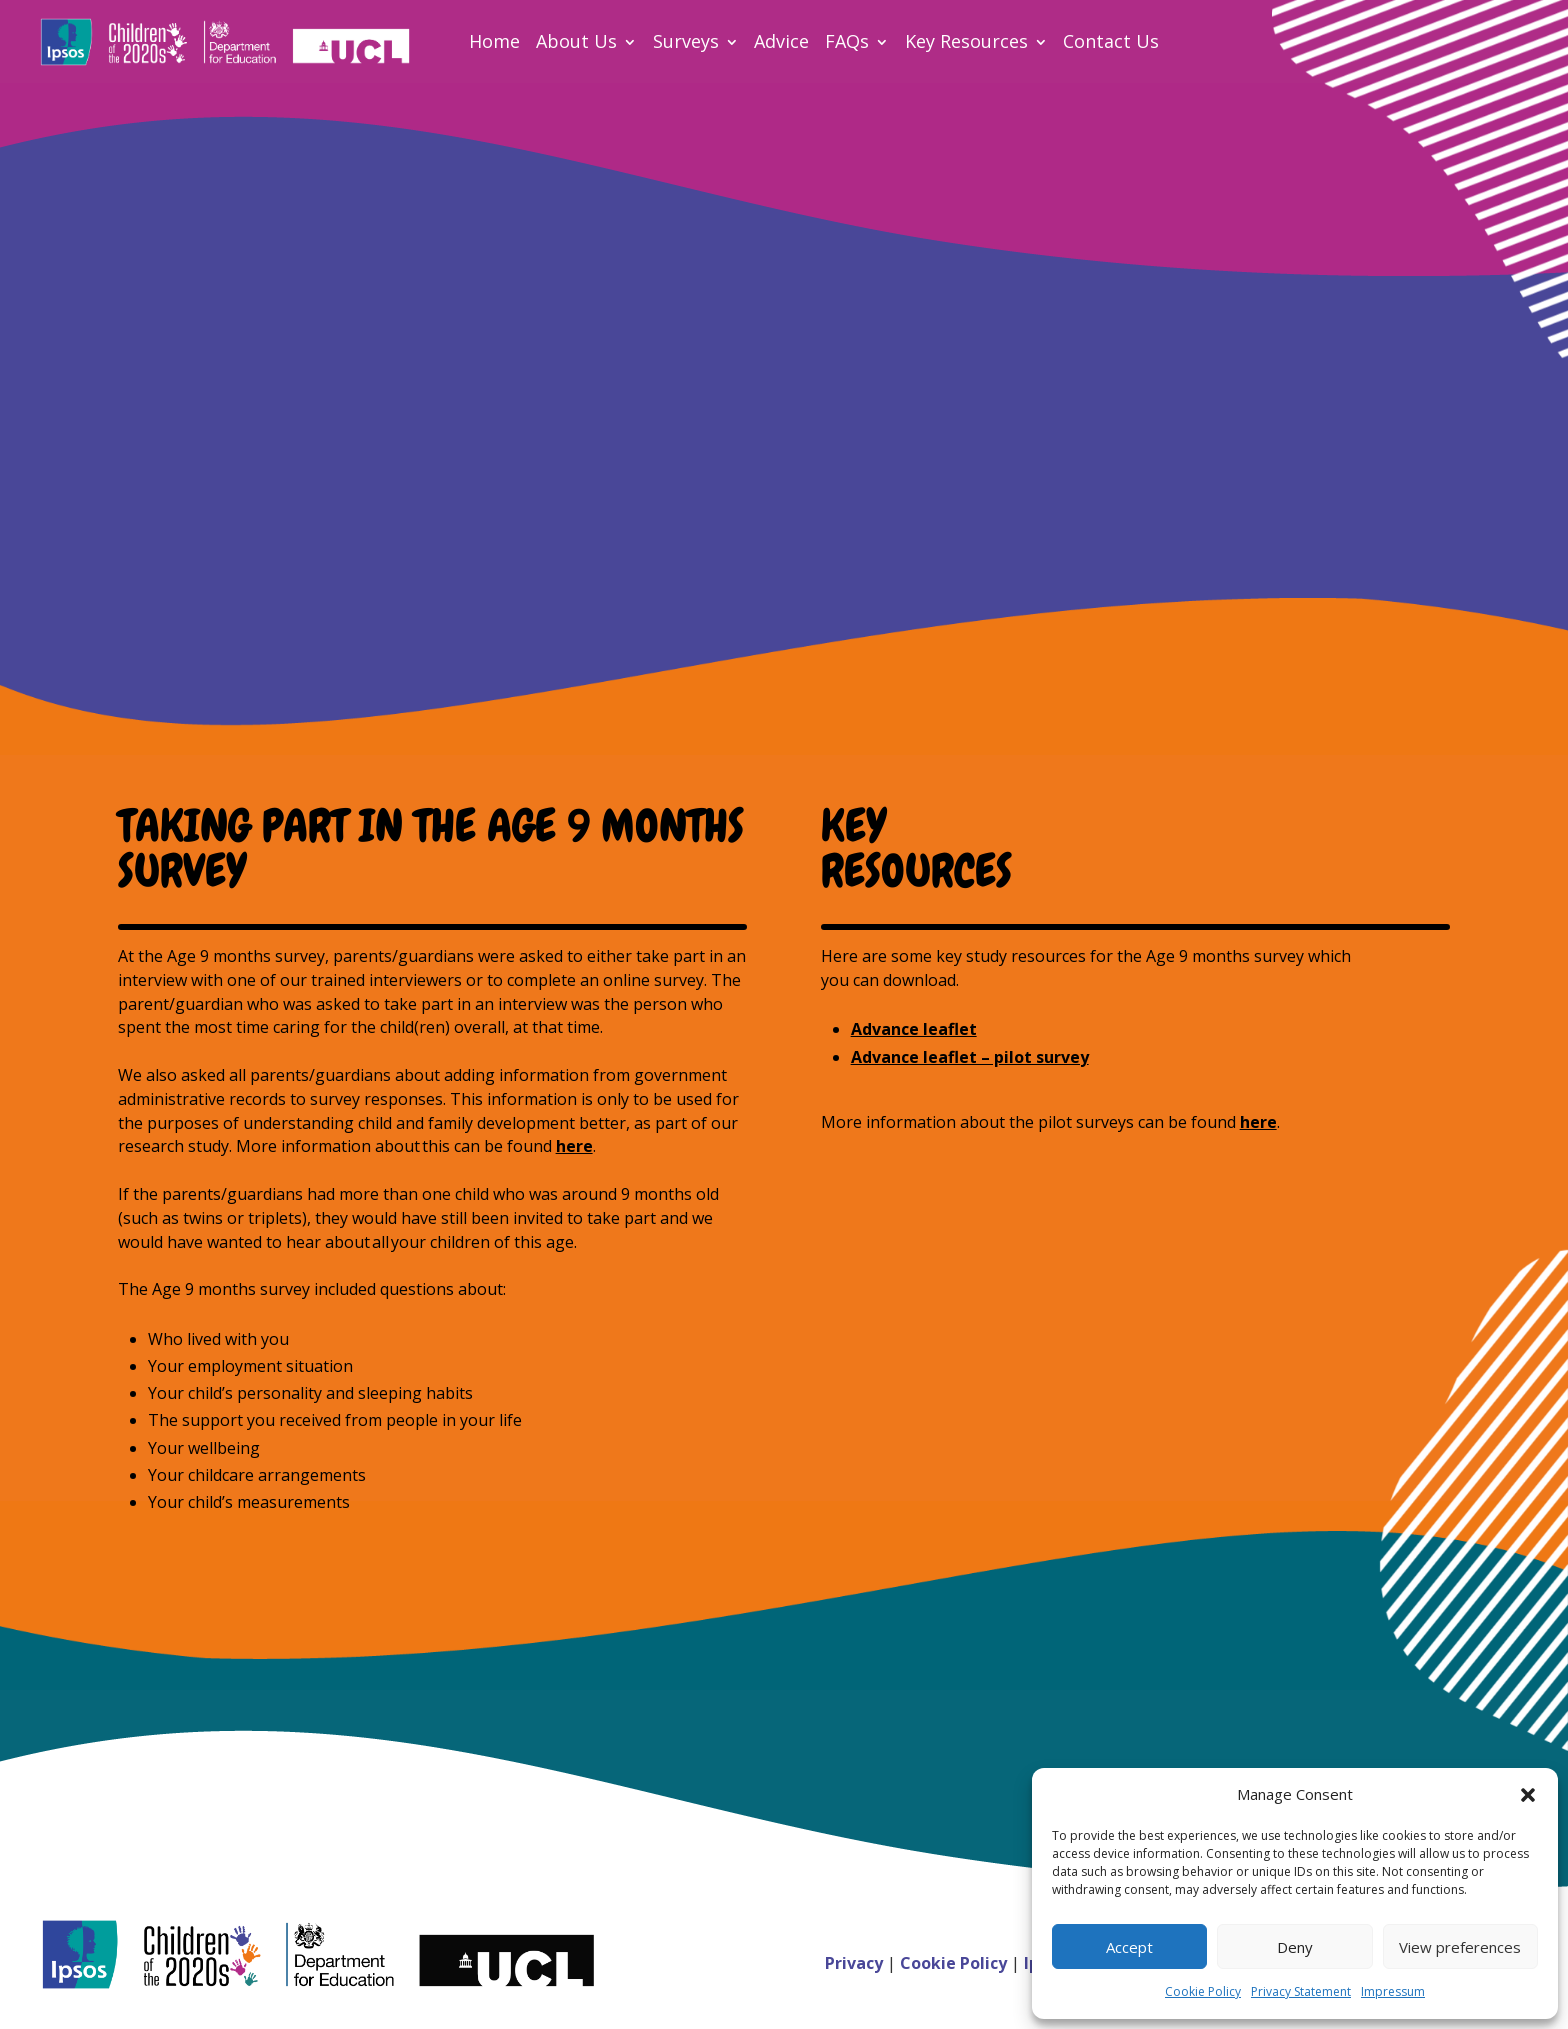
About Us (576, 41)
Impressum (1393, 1991)
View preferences (1460, 1947)
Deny (1295, 1947)
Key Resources (966, 41)
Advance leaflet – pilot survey (970, 1057)
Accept (1129, 1947)
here (574, 1146)
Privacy (856, 1963)
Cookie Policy (1203, 1991)
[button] (1528, 1795)
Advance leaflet (914, 1029)
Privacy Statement (1301, 1991)
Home (494, 41)
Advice (781, 41)
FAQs (847, 41)
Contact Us (1111, 41)
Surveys (686, 41)
